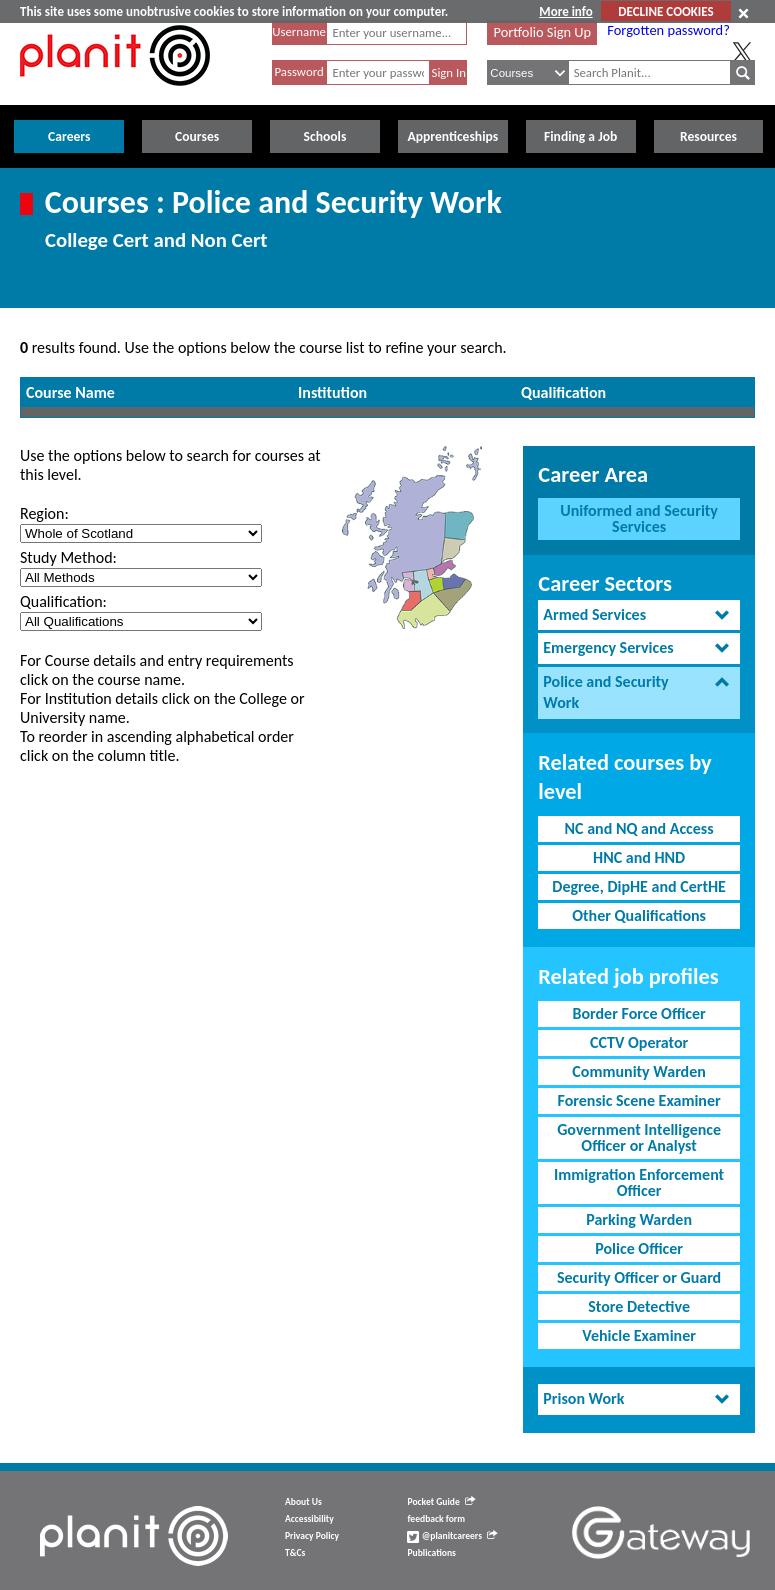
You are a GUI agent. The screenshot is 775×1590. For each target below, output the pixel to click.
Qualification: (63, 601)
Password (298, 71)
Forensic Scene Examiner (639, 1100)
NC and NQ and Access (639, 828)
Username (299, 31)
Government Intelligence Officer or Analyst (639, 1137)
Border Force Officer (638, 1013)
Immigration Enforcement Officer (639, 1182)
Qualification (563, 392)
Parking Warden (639, 1219)
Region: (44, 513)
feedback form (436, 1519)
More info (565, 11)
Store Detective (639, 1306)
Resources (708, 136)
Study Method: (68, 557)
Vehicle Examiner (639, 1335)
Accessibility (309, 1519)
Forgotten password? (668, 30)
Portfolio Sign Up (543, 32)
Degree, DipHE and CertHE (639, 886)
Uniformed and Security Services (639, 518)
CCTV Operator (639, 1042)
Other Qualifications (639, 915)
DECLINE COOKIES (665, 11)
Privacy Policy (312, 1536)
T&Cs (295, 1553)
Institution (332, 392)
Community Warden (638, 1071)
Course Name (70, 392)
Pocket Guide (440, 1502)
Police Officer (639, 1248)
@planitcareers (452, 1536)
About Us (303, 1502)
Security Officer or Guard (639, 1277)
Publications (431, 1553)
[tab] (639, 615)
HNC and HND (639, 857)
